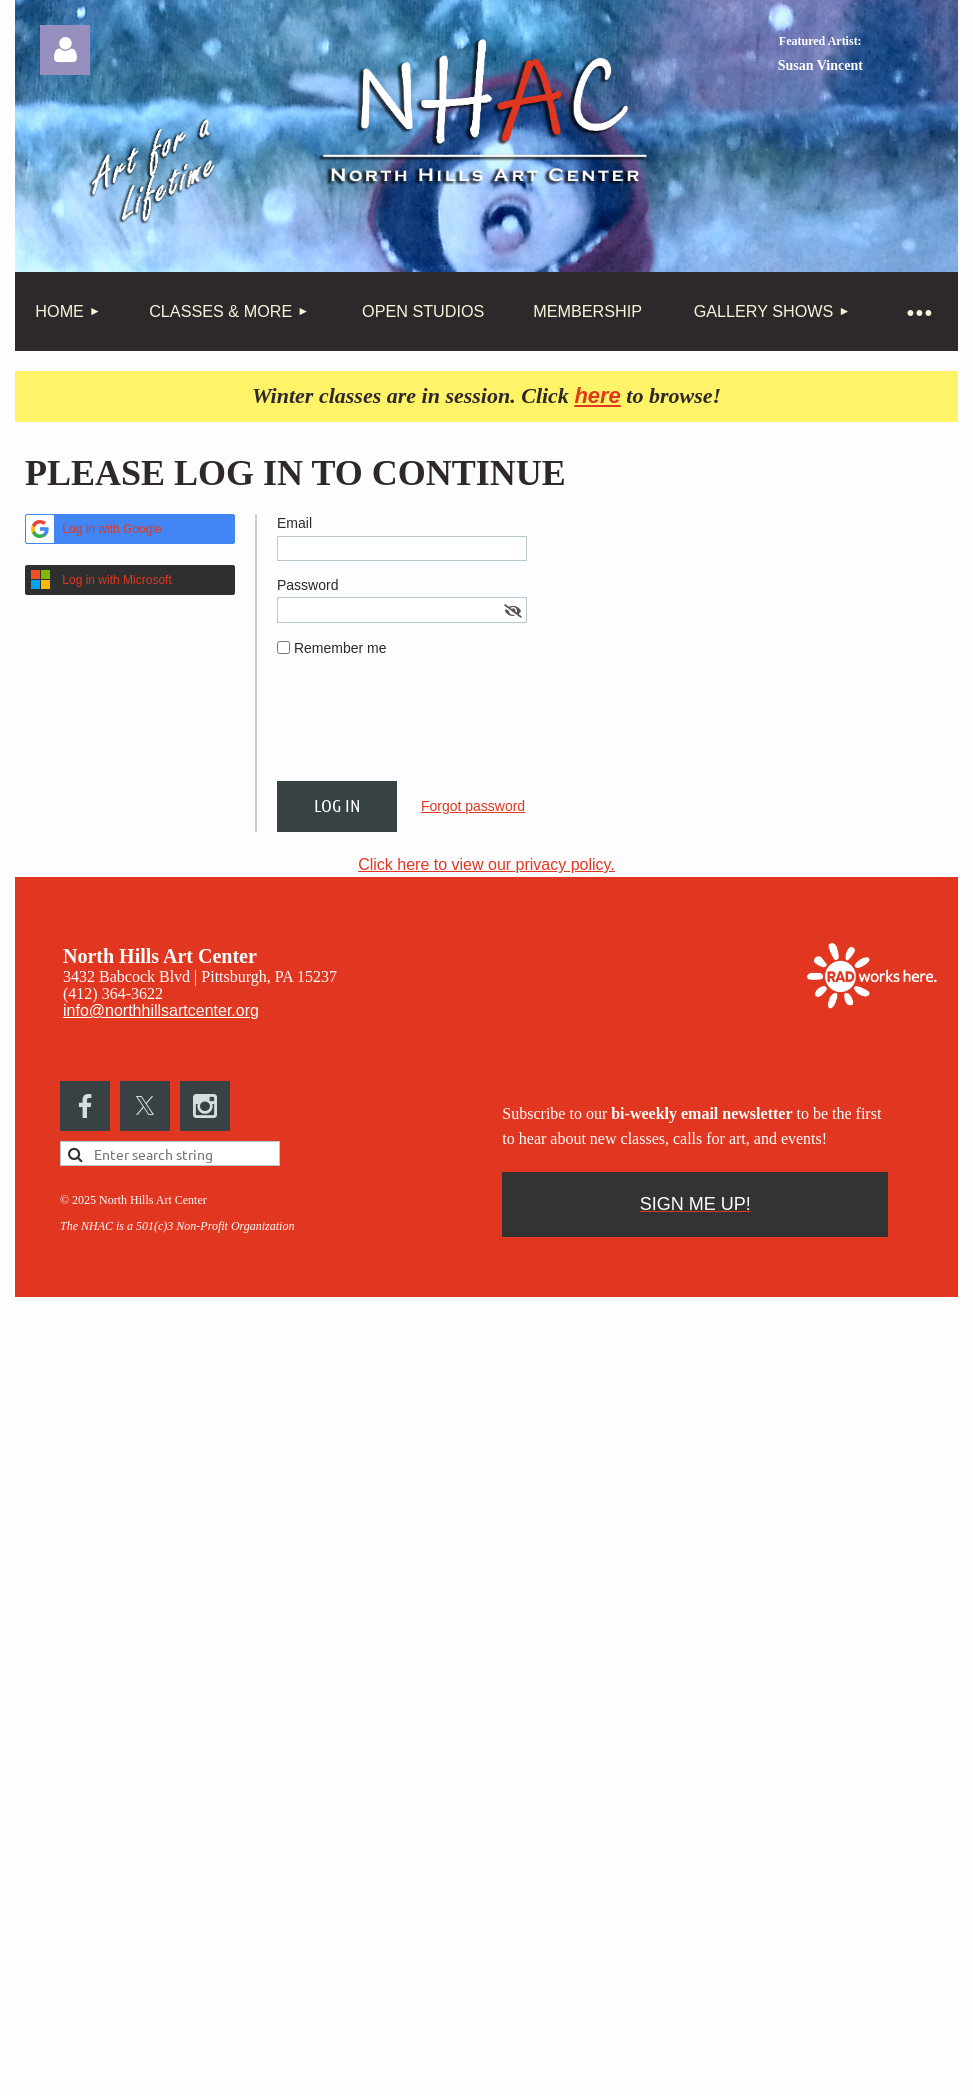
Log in (65, 50)
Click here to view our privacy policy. (486, 864)
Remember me (340, 648)
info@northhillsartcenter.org (161, 1010)
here (597, 395)
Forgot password (473, 806)
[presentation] (429, 727)
